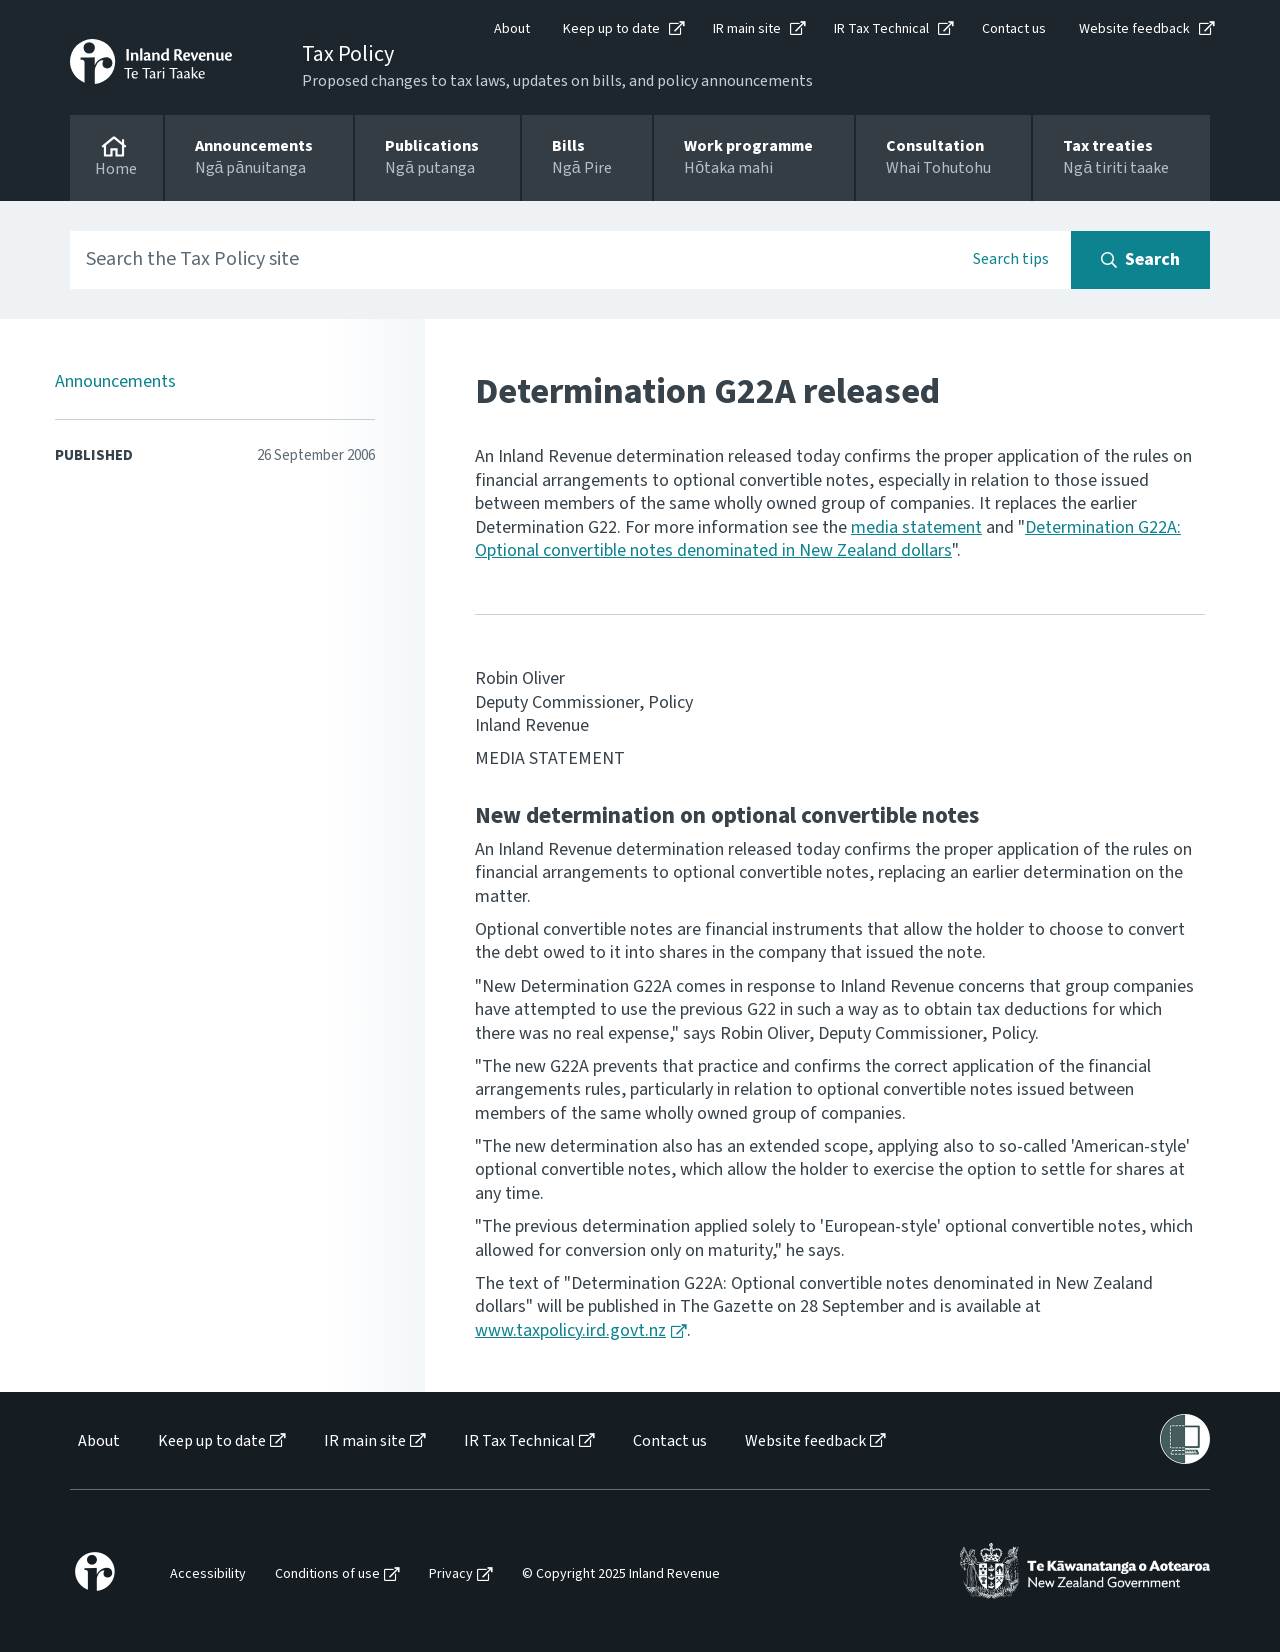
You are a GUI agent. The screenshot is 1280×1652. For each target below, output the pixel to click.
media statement (916, 527)
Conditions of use (327, 1574)
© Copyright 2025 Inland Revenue (621, 1574)
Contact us (1014, 29)
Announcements (115, 381)
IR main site (747, 29)
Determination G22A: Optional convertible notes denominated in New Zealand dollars (828, 539)
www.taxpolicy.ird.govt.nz (570, 1330)
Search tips (1011, 259)
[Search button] (1140, 260)
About (512, 29)
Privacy (451, 1574)
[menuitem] (97, 1441)
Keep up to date (611, 29)
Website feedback (1134, 29)
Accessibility (208, 1574)
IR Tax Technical (881, 29)
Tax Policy (348, 54)
